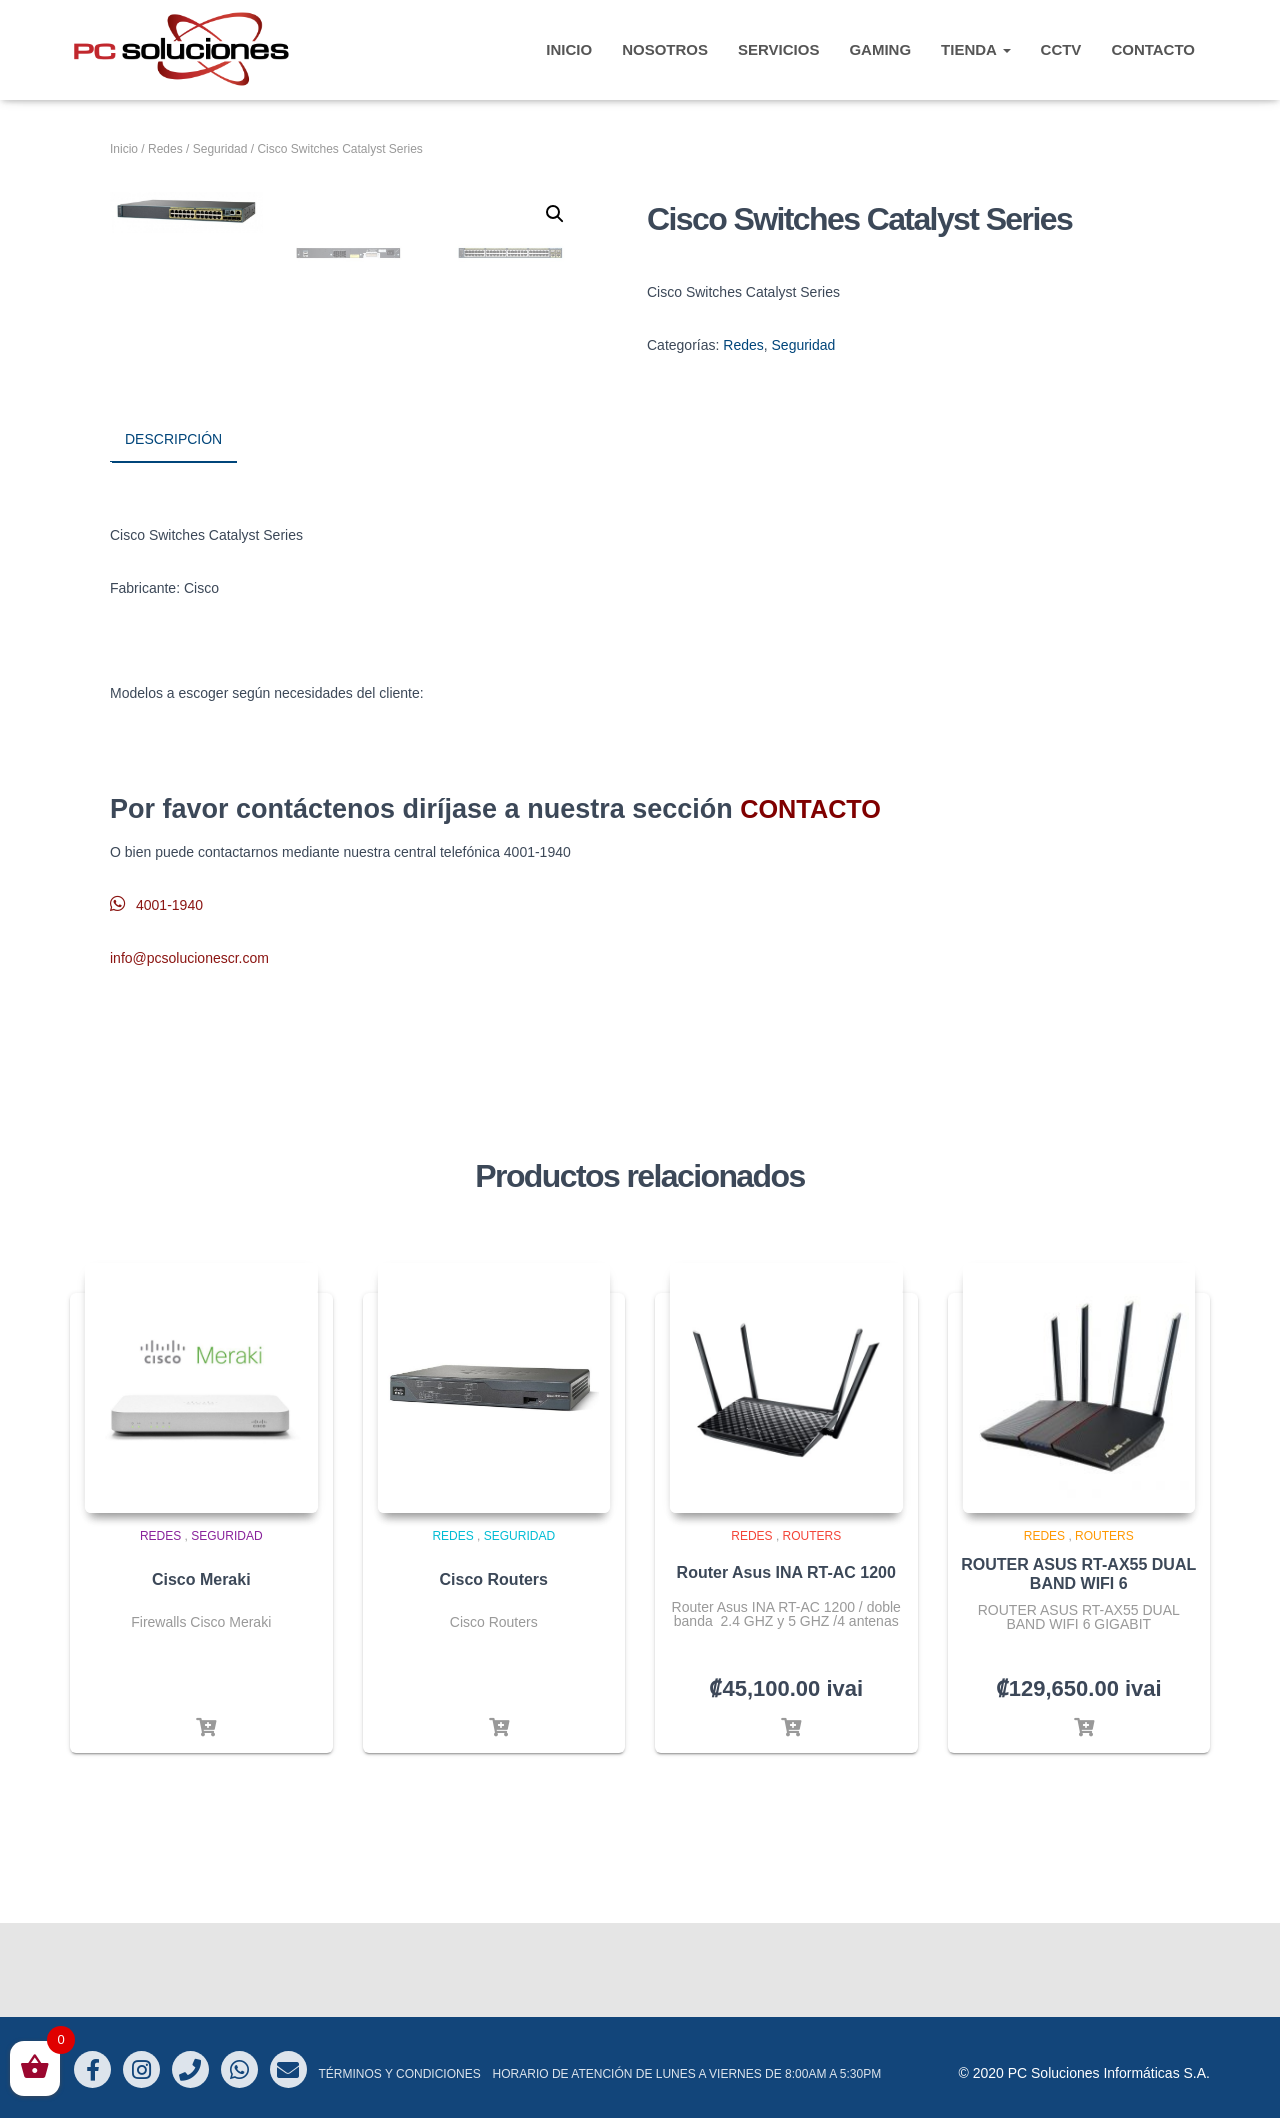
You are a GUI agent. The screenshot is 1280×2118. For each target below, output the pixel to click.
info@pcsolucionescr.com (189, 1051)
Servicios (778, 49)
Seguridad (220, 149)
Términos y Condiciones (399, 2074)
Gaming (880, 49)
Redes (165, 149)
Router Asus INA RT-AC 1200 (786, 1666)
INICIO (569, 49)
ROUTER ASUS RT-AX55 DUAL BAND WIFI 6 (1078, 1668)
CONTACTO (1153, 49)
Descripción (173, 534)
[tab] (188, 535)
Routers (812, 1630)
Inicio (124, 149)
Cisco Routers (494, 1673)
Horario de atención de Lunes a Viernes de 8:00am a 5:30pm (687, 2074)
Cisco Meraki (201, 1673)
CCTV (1061, 49)
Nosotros (665, 49)
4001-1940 (156, 999)
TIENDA (975, 49)
